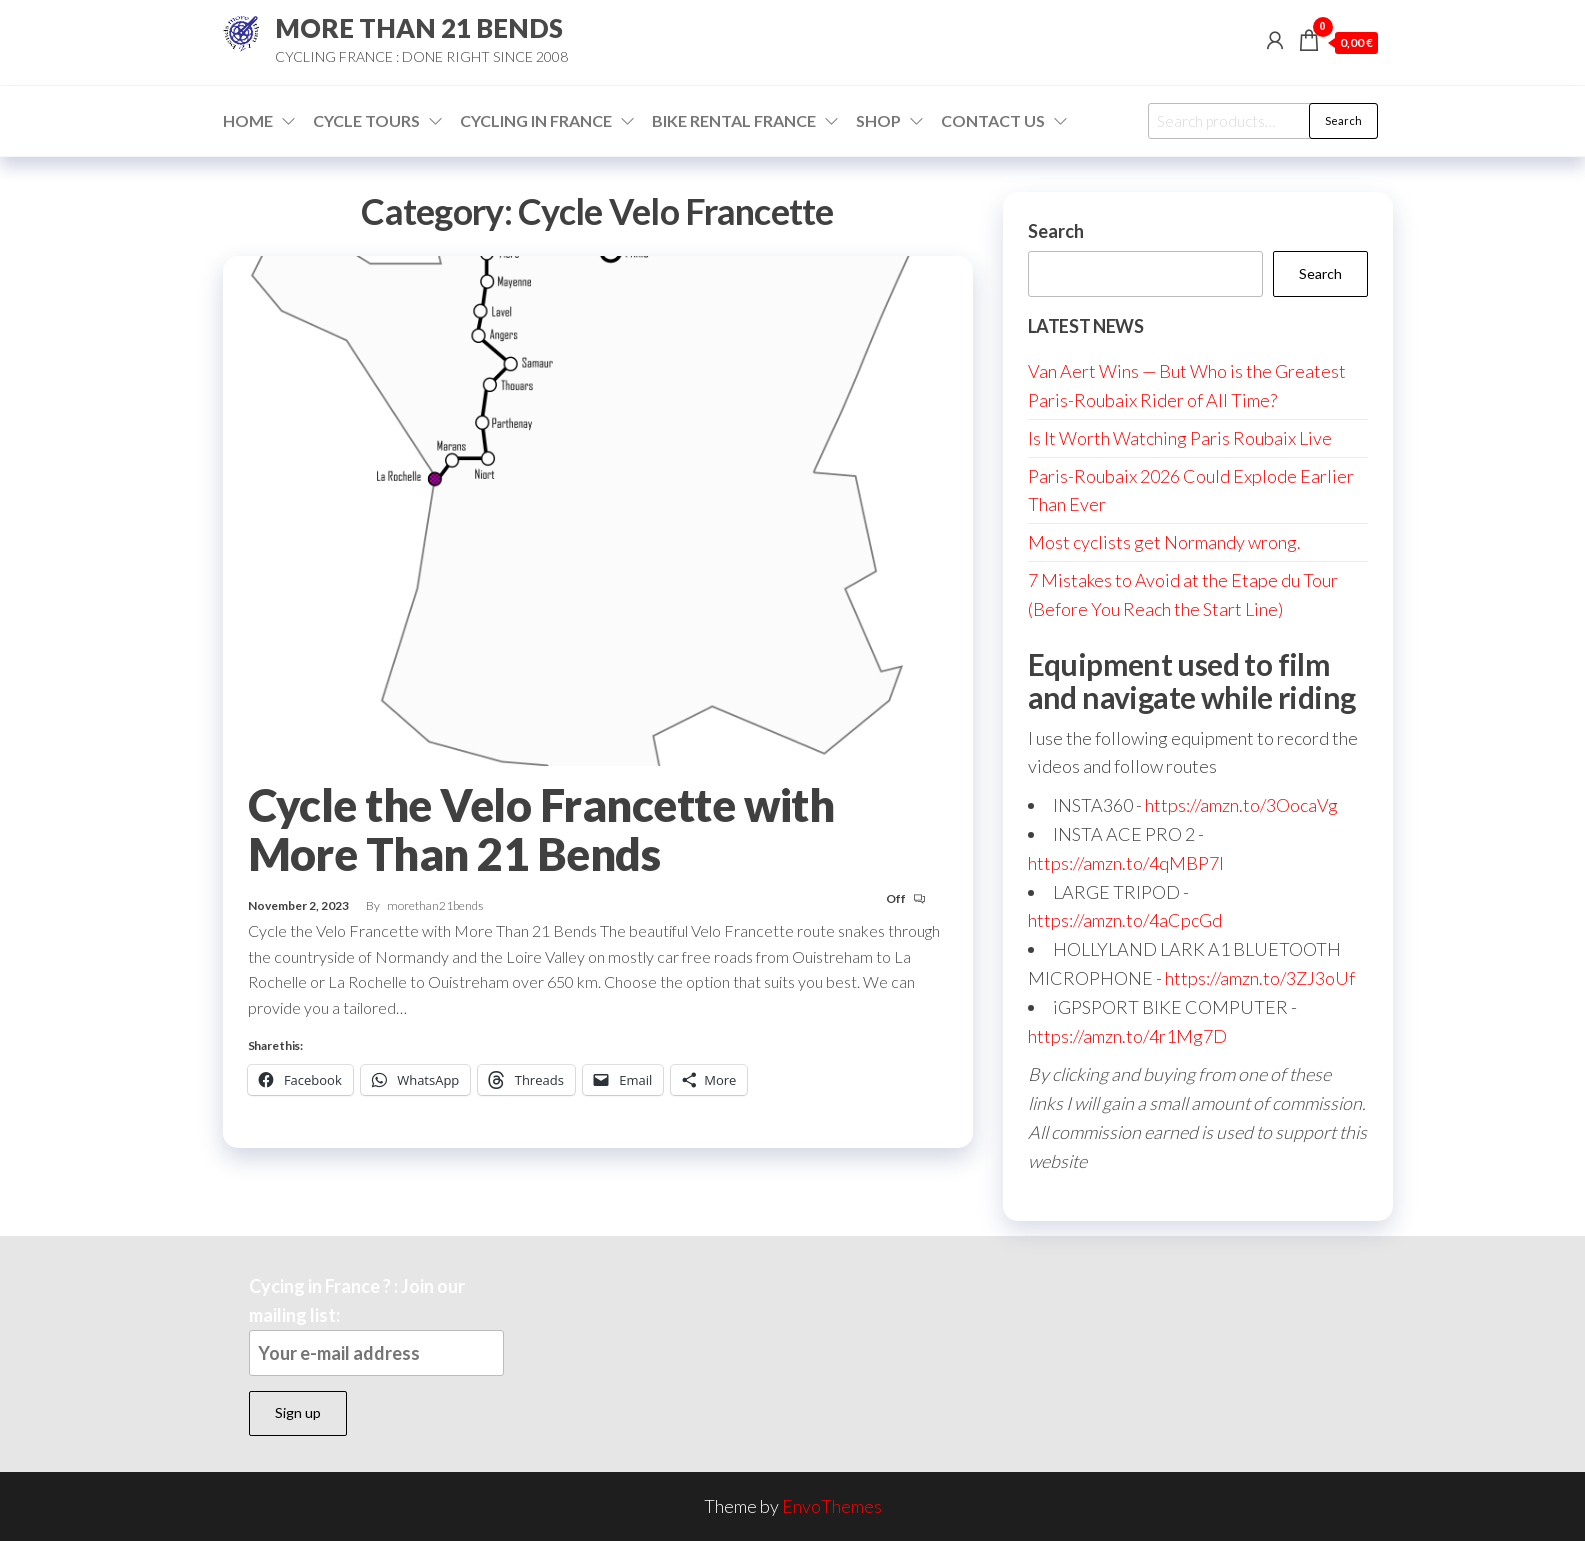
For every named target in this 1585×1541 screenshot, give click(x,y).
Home (248, 120)
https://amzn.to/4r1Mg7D (1127, 1036)
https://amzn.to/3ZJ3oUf (1260, 978)
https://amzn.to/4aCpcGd (1125, 920)
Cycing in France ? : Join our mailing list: (376, 1325)
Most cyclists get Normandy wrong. (1164, 542)
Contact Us (993, 120)
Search (1343, 120)
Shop (878, 120)
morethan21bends (435, 905)
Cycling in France (536, 120)
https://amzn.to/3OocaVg (1241, 805)
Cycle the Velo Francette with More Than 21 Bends (541, 829)
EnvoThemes (832, 1506)
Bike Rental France (734, 120)
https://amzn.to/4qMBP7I (1126, 863)
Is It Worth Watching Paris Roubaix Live (1180, 438)
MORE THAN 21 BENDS (419, 28)
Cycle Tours (366, 120)
